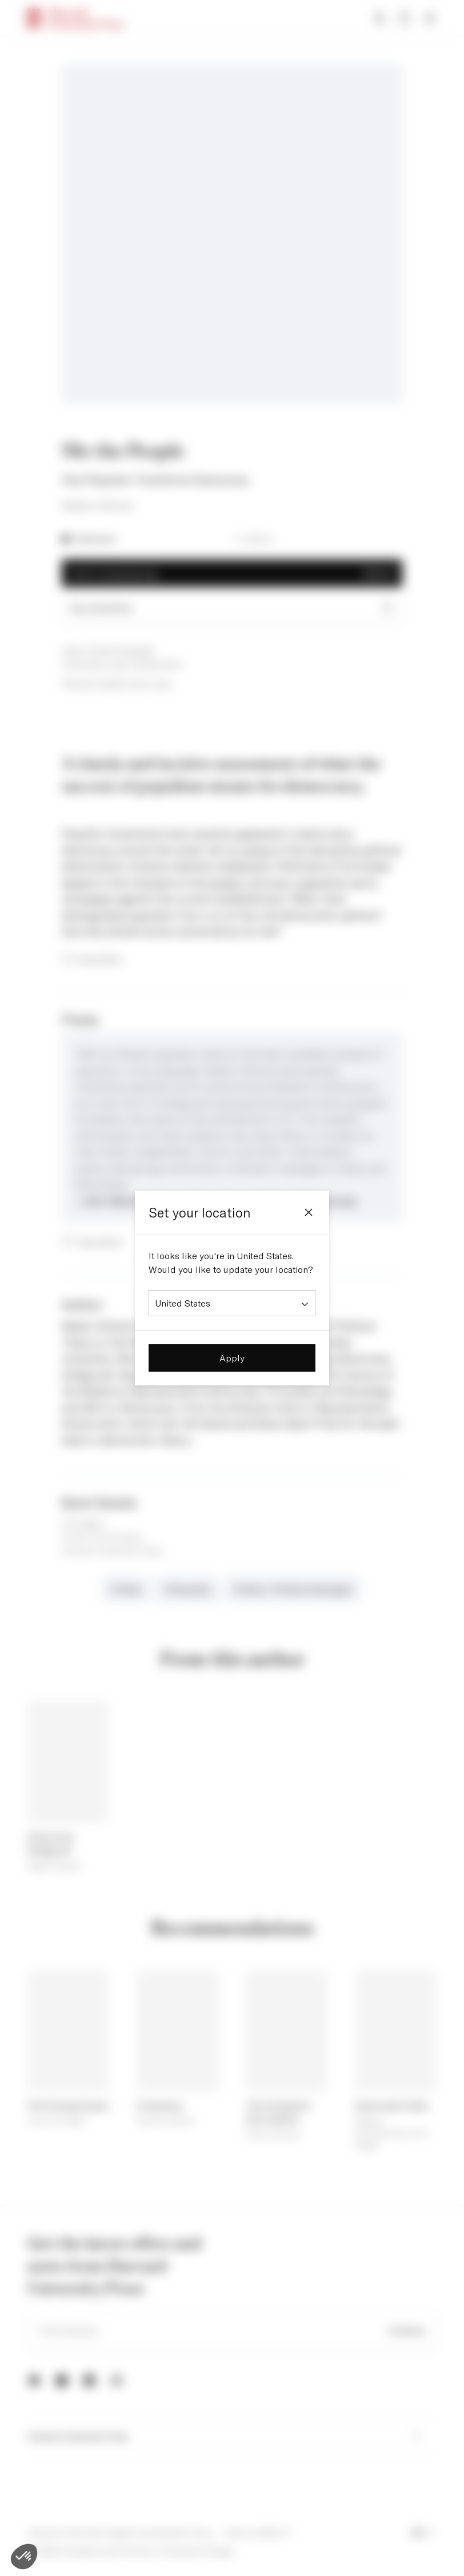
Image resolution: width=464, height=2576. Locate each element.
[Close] (308, 1212)
